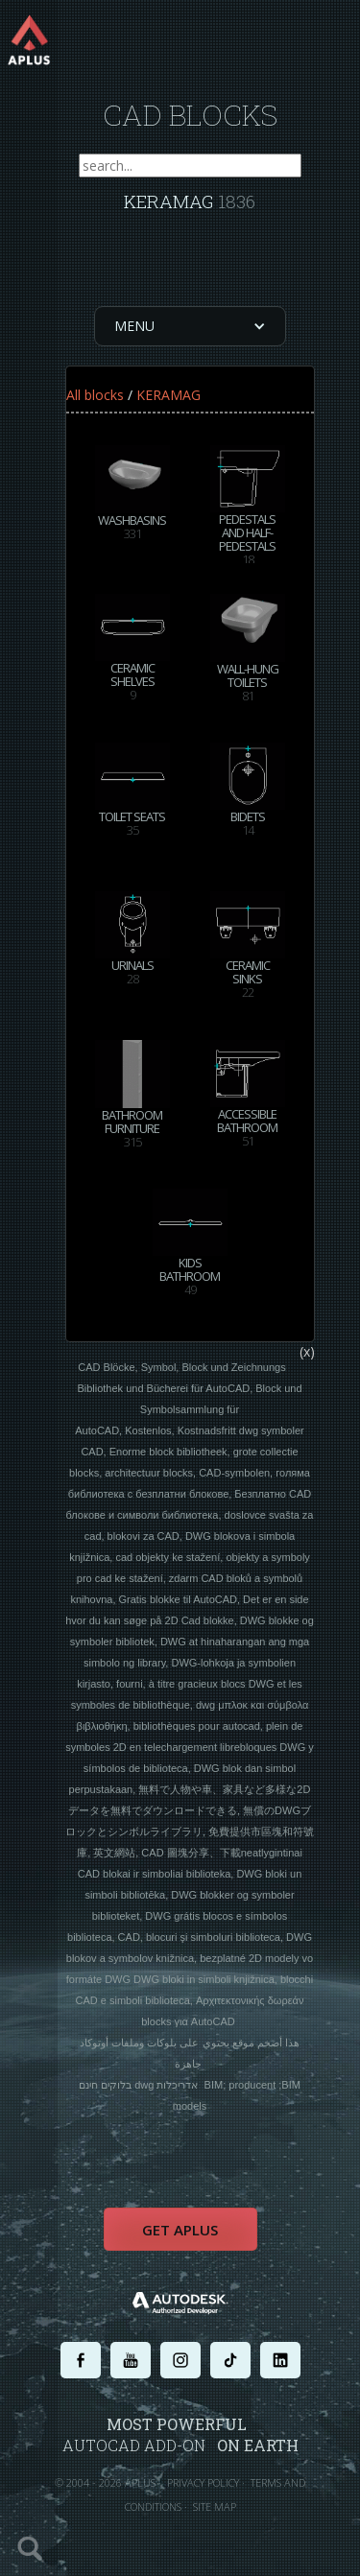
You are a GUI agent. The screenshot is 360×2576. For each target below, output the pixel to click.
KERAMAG (168, 395)
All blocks (95, 395)
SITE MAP (214, 2506)
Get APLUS (180, 2229)
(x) (307, 1351)
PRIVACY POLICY (203, 2482)
